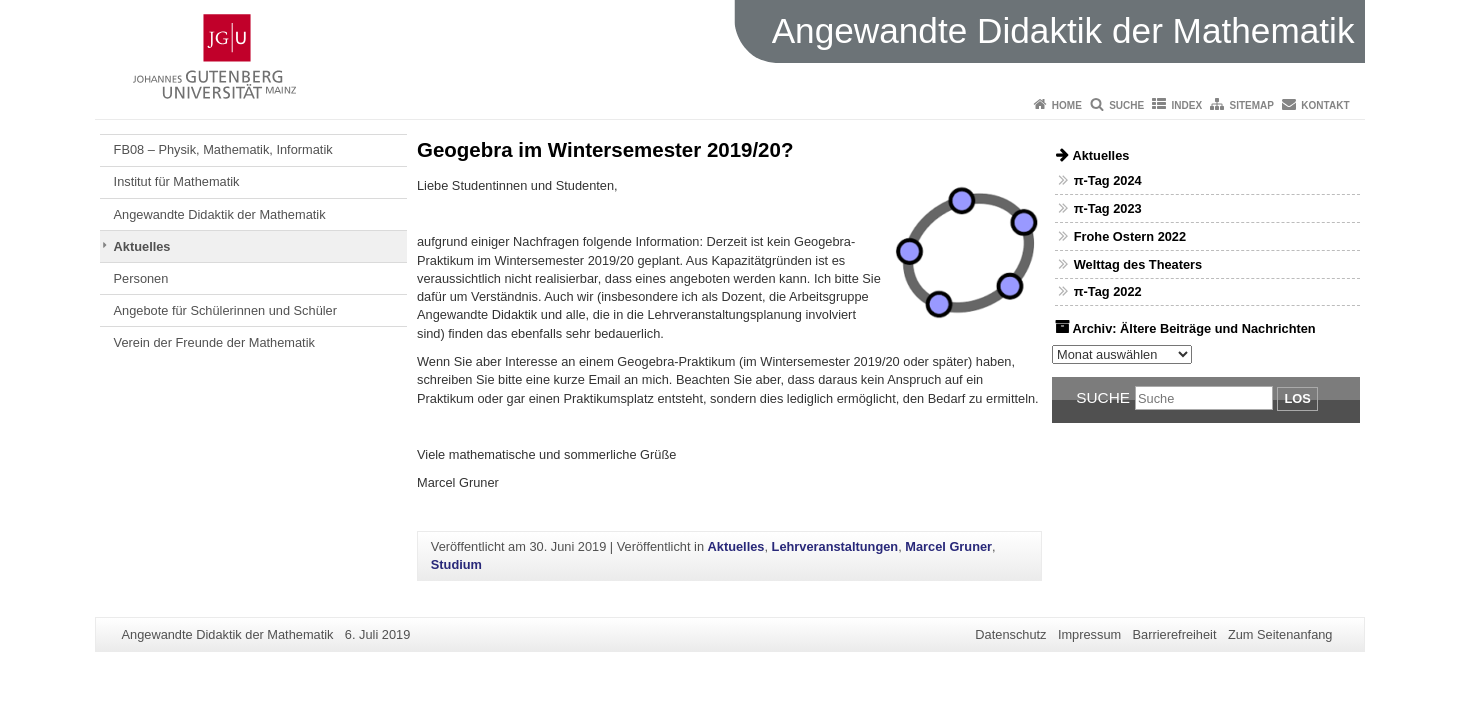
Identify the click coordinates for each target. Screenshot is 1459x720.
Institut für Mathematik (177, 181)
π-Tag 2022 (1108, 291)
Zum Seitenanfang (1280, 634)
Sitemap (1252, 105)
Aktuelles (142, 246)
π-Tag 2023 (1108, 208)
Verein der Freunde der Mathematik (214, 342)
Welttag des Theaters (1138, 264)
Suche (1126, 105)
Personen (141, 278)
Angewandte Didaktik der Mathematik (220, 214)
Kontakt (1325, 105)
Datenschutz (1010, 634)
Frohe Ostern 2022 (1130, 236)
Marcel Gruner (948, 546)
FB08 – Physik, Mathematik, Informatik (223, 149)
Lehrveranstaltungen (835, 546)
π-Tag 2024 (1108, 180)
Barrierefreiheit (1175, 634)
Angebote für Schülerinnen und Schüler (225, 310)
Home (1067, 105)
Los (1297, 398)
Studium (456, 564)
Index (1187, 105)
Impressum (1089, 634)
